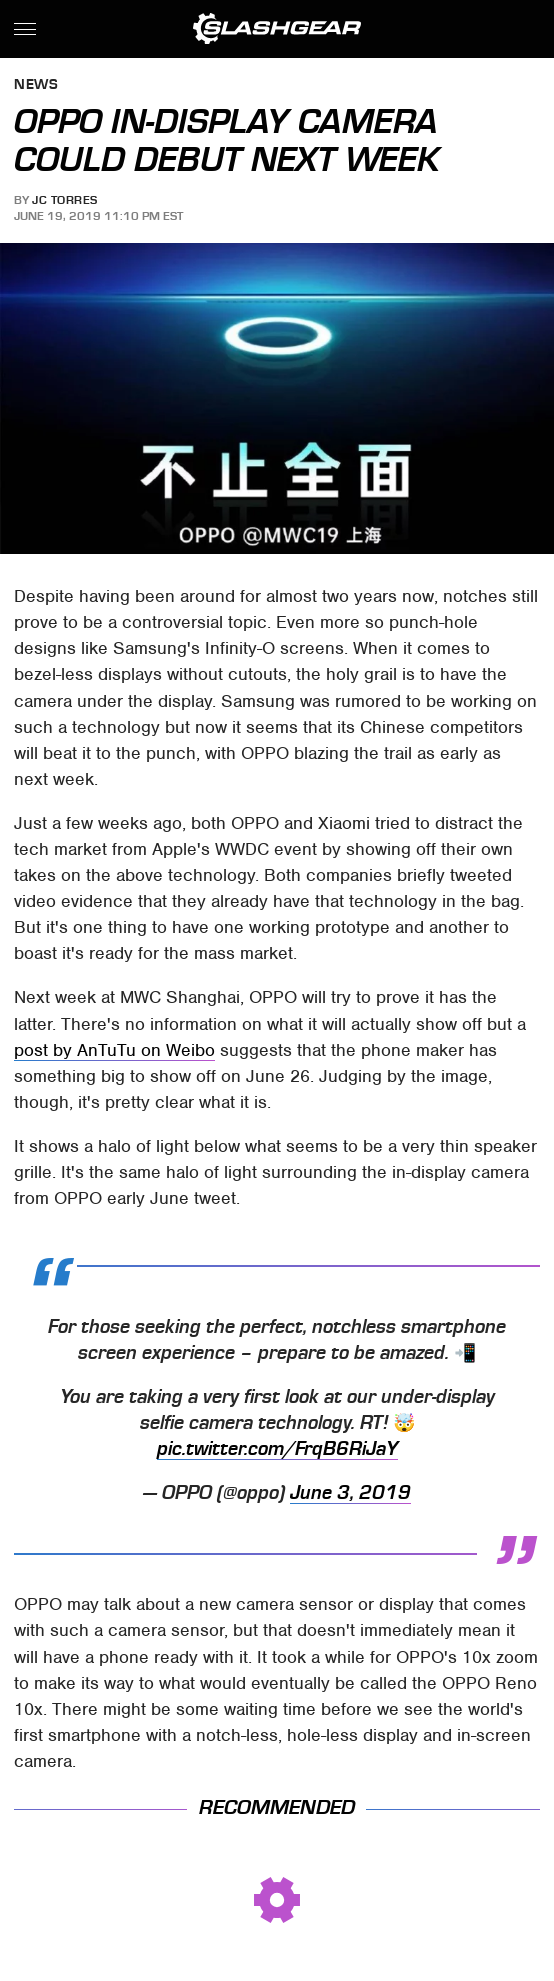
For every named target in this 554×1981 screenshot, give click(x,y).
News (36, 85)
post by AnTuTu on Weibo (114, 1050)
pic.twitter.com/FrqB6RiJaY (277, 1449)
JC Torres (65, 200)
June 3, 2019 (350, 1493)
